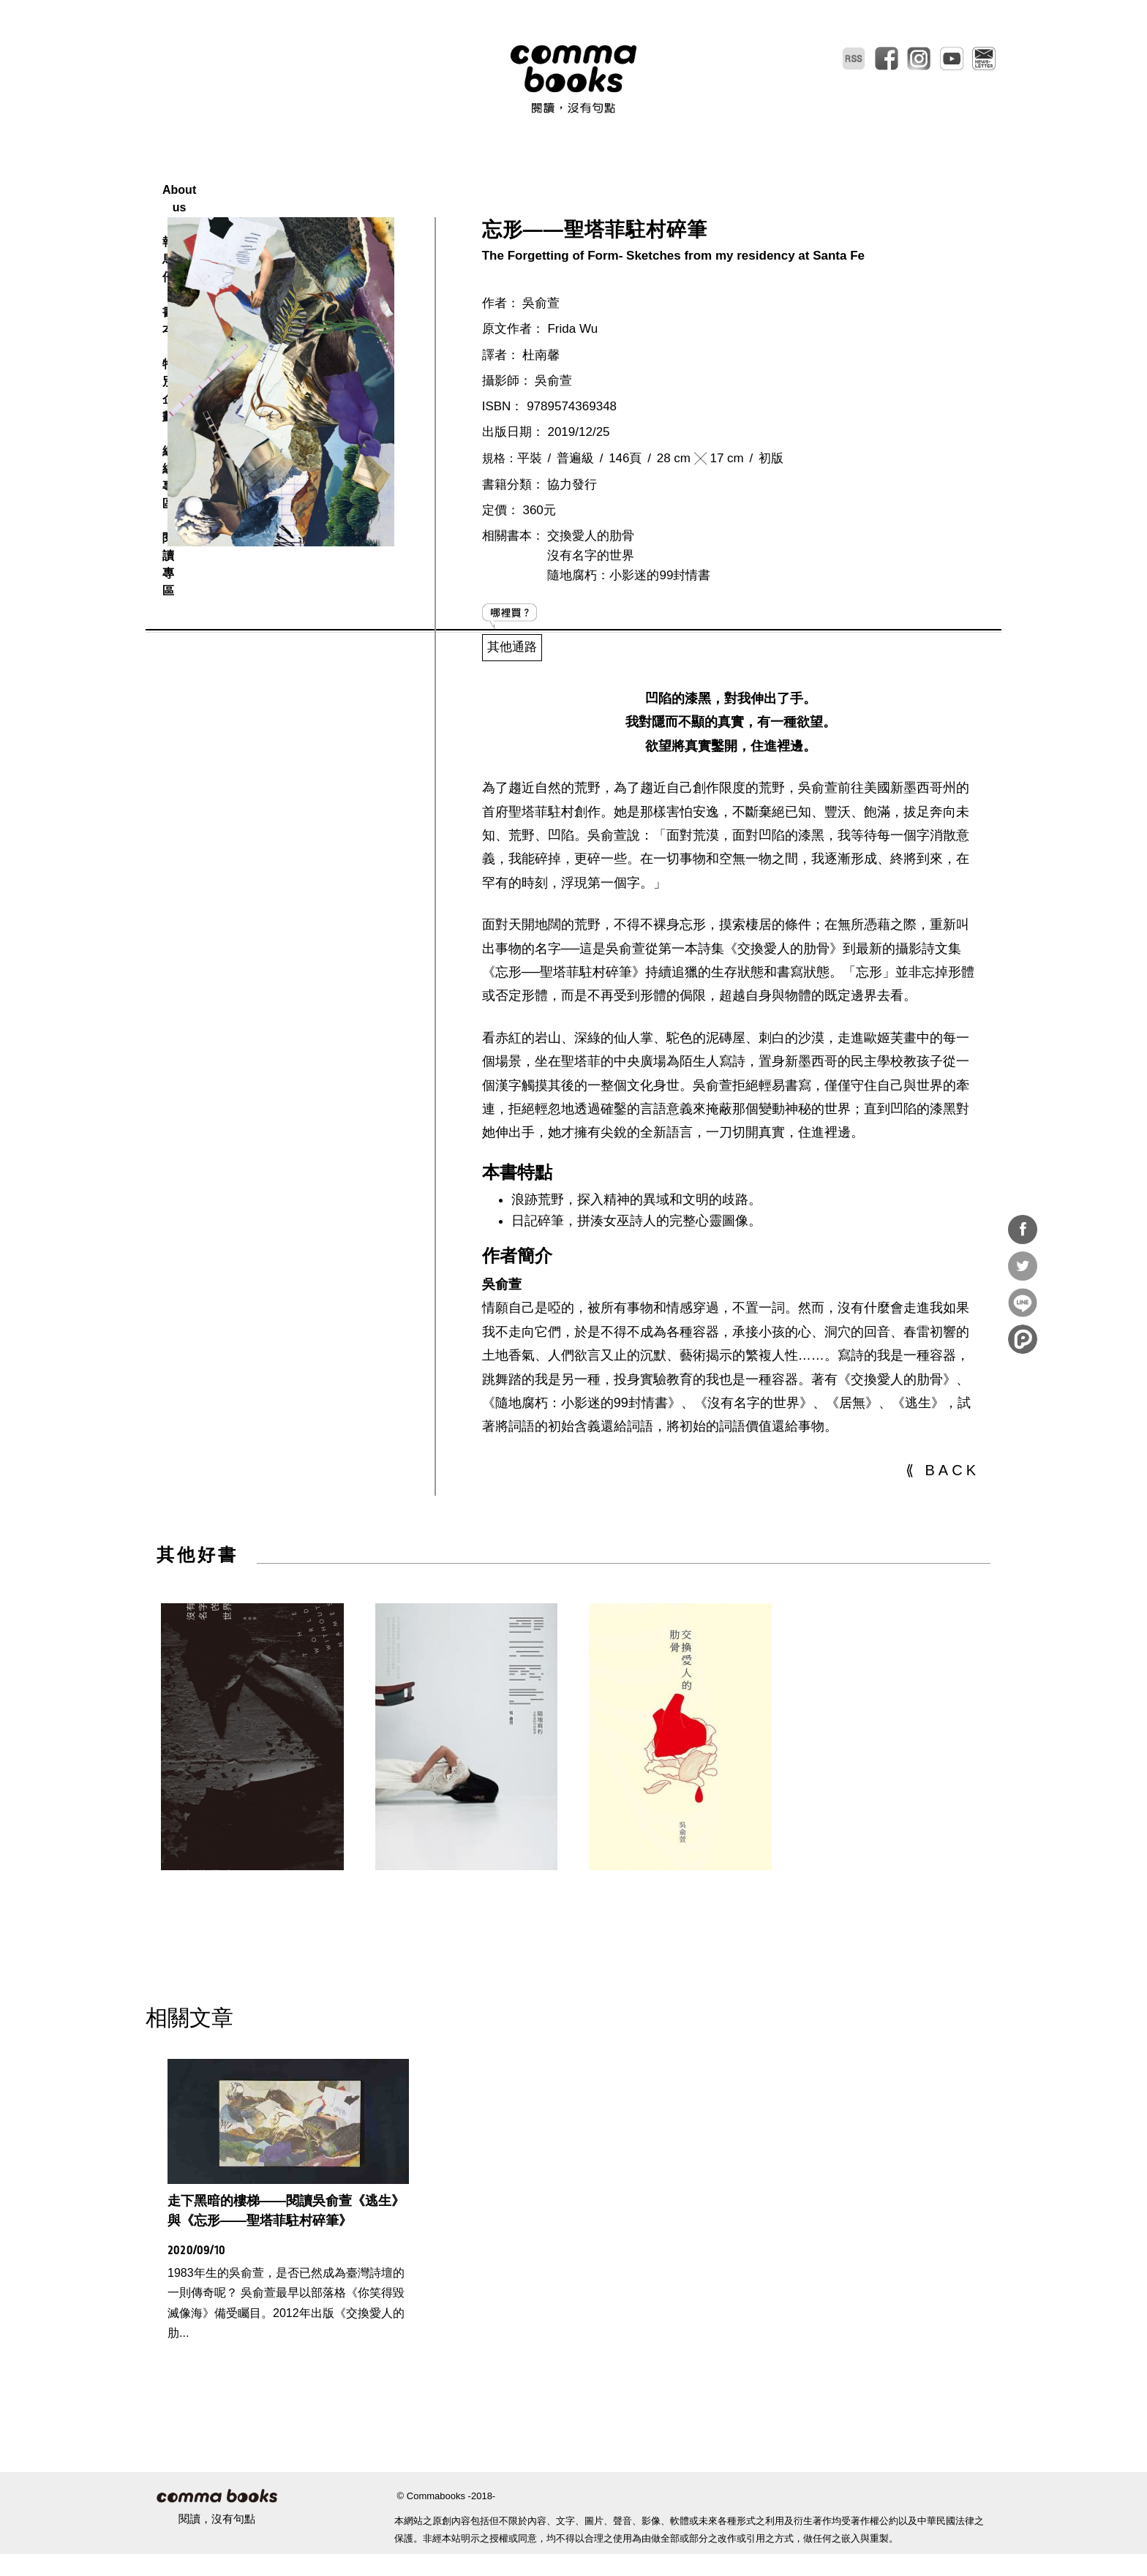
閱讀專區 (774, 172)
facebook (886, 58)
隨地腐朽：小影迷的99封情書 (628, 610)
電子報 (984, 58)
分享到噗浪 (1022, 1339)
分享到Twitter (1022, 1266)
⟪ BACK (942, 1504)
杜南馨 (541, 389)
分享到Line (1022, 1302)
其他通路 (512, 681)
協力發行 (572, 519)
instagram (918, 58)
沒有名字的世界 (590, 590)
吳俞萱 (541, 337)
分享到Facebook (1022, 1229)
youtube (951, 58)
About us (389, 172)
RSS (853, 58)
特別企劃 (607, 172)
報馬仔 (468, 172)
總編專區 (691, 172)
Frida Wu (572, 363)
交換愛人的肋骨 (590, 570)
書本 (535, 172)
